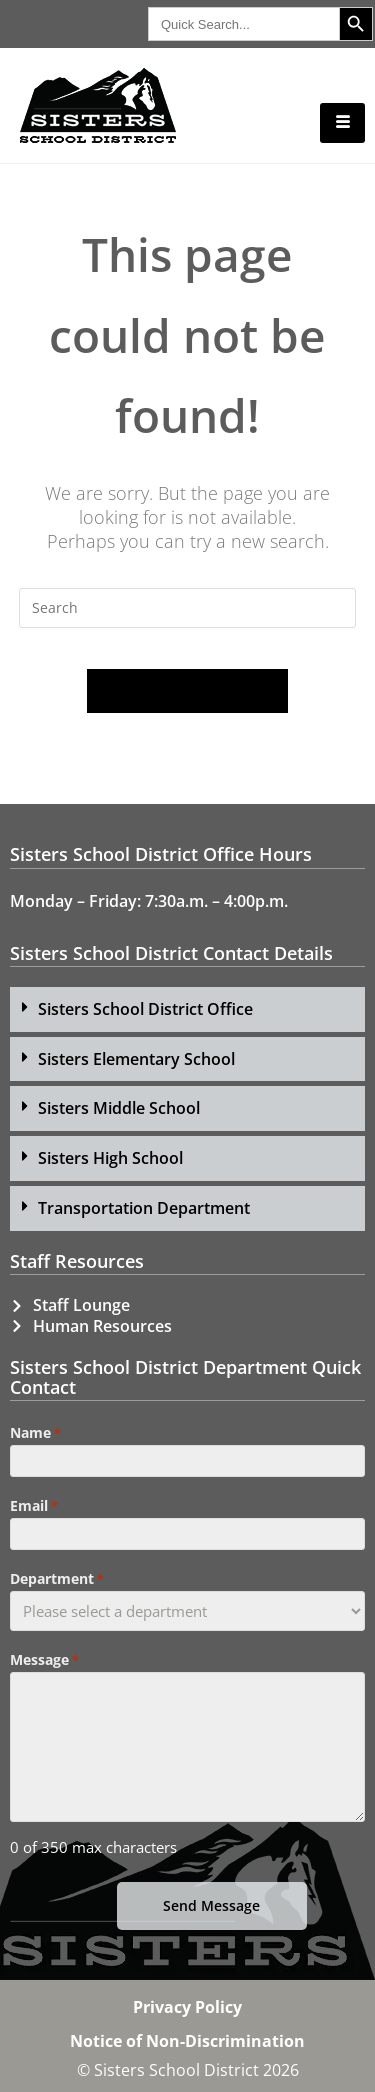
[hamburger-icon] (342, 123)
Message (44, 1660)
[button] (187, 1009)
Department (57, 1579)
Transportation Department (144, 1208)
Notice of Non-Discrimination (187, 2041)
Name (35, 1433)
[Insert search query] (188, 608)
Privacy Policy (187, 2007)
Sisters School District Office (145, 1009)
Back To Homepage (188, 691)
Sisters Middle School (119, 1108)
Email (34, 1506)
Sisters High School (110, 1158)
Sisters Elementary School (136, 1059)
